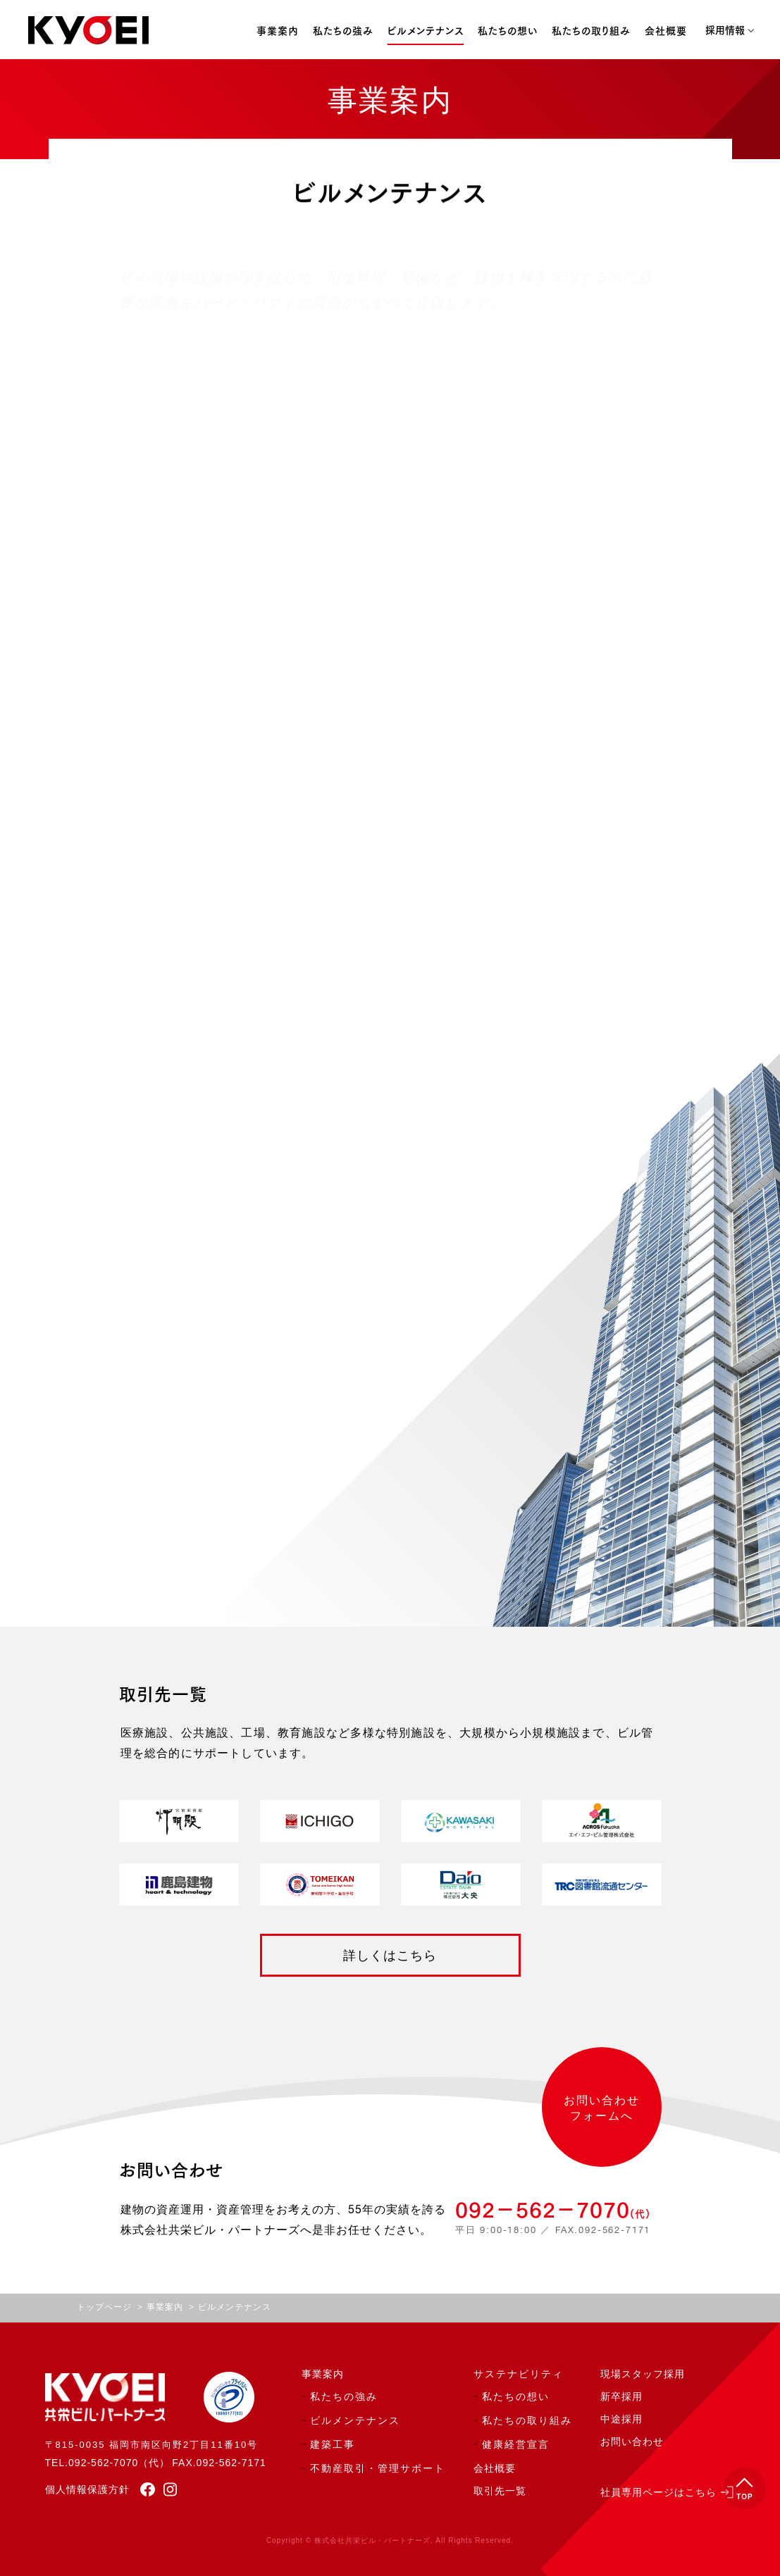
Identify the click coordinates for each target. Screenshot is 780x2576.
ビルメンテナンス (426, 32)
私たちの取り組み (591, 32)
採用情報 (725, 31)
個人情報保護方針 (87, 2489)
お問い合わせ (632, 2442)
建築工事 (332, 2445)
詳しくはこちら (390, 1956)
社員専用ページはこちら (658, 2493)
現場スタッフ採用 (642, 2375)
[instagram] (166, 2489)
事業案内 (277, 32)
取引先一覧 (499, 2491)
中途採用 (621, 2420)
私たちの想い (508, 32)
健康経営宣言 (516, 2445)
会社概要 (666, 32)
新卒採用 (621, 2397)
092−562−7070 (552, 2210)
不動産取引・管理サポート (377, 2469)
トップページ (104, 2307)
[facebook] (142, 2489)
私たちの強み (343, 32)
